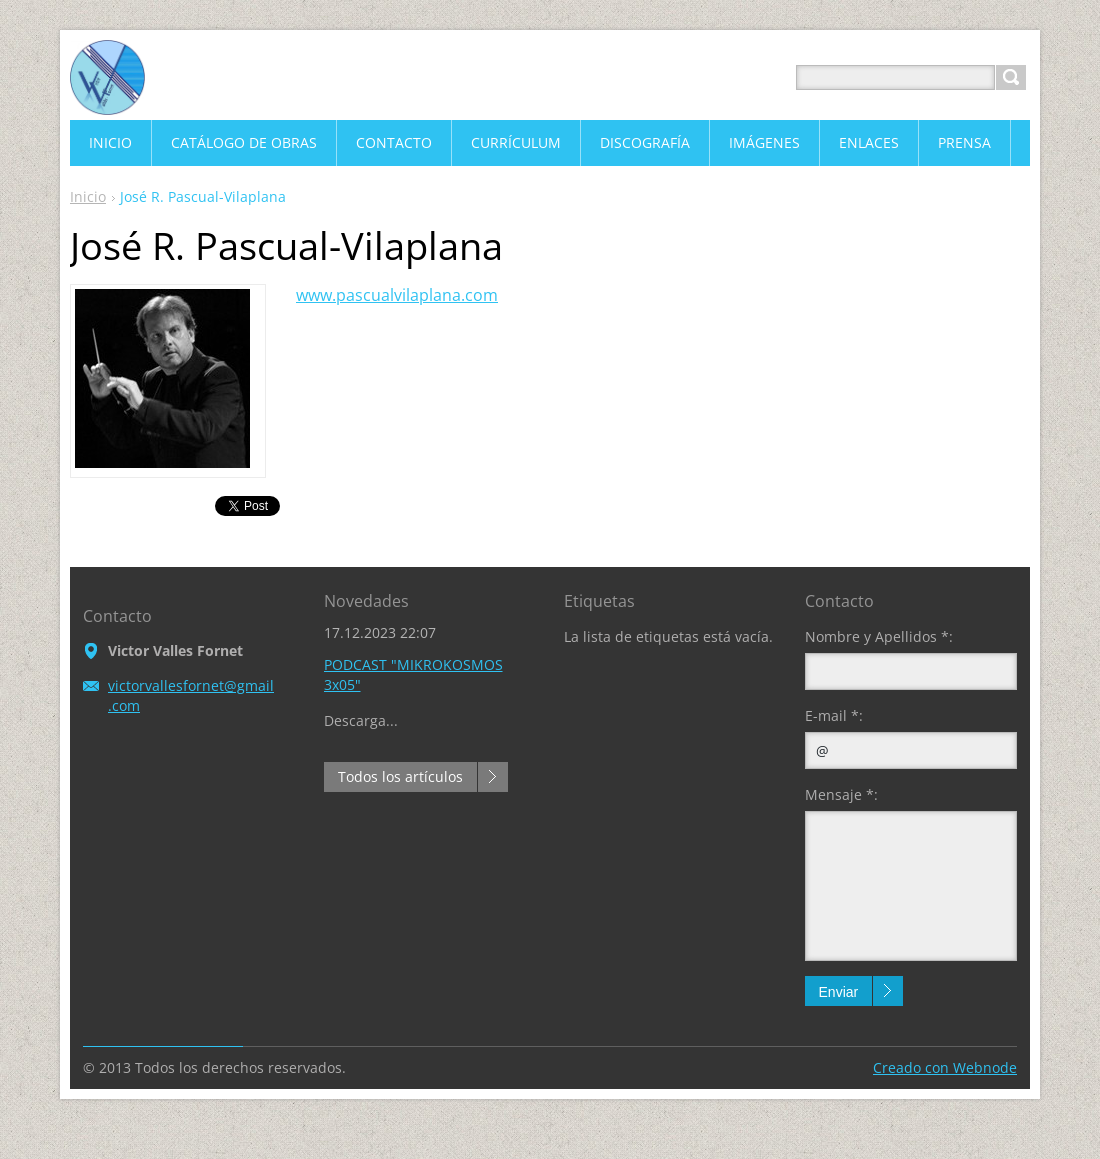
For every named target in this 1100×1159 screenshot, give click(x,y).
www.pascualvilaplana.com (397, 295)
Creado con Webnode (945, 1067)
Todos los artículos (400, 776)
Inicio (88, 196)
